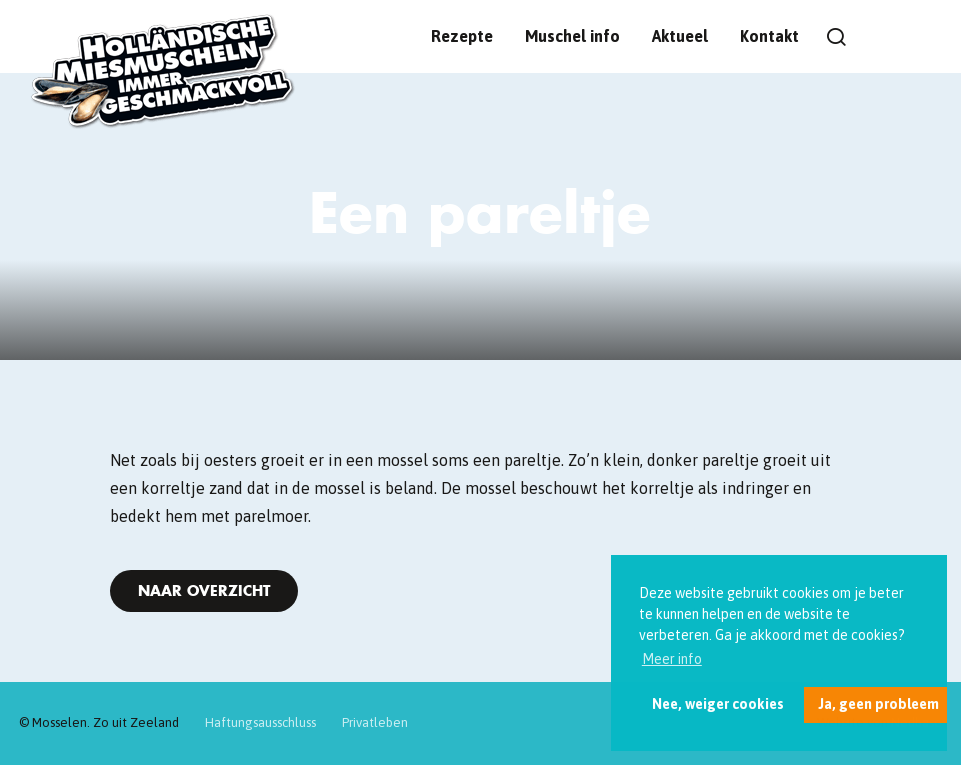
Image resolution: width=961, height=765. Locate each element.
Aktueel (680, 36)
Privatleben (375, 722)
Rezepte (462, 36)
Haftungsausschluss (260, 722)
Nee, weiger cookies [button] (718, 704)
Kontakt (769, 36)
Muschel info (572, 36)
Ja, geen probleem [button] (878, 704)
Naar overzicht (204, 590)
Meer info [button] (672, 659)
